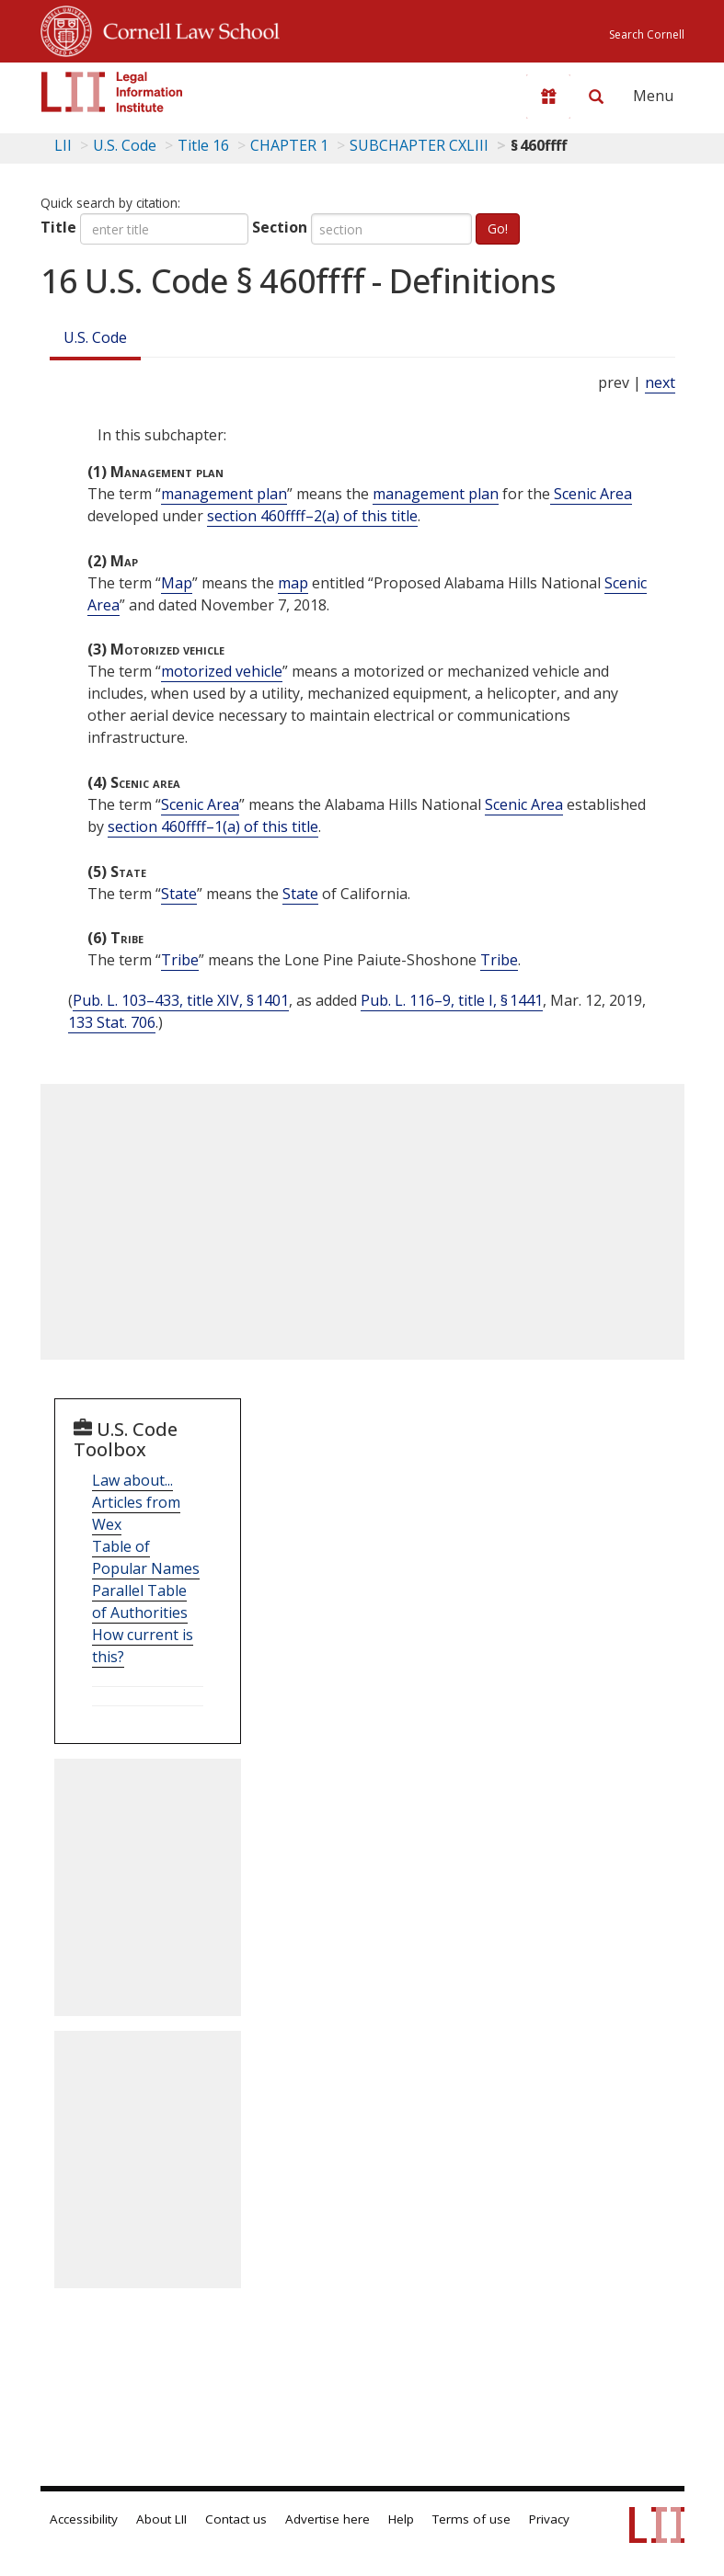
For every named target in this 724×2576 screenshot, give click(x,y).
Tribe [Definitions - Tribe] (180, 960)
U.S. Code (95, 337)
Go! (498, 228)
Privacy (549, 2519)
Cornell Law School (186, 28)
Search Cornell (646, 34)
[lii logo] (112, 92)
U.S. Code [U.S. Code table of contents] (124, 145)
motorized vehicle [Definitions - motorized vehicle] (221, 671)
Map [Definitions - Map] (176, 583)
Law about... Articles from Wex (136, 1502)
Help (401, 2519)
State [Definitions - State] (179, 893)
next (660, 382)
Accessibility (84, 2519)
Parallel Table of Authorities (140, 1601)
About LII (161, 2519)
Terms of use (471, 2519)
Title (58, 227)
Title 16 (203, 145)
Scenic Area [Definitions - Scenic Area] (591, 494)
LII (63, 145)
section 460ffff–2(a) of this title (312, 516)
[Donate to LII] (548, 96)
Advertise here (327, 2519)
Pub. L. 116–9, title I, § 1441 (452, 1000)
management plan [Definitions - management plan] (224, 494)
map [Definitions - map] (293, 583)
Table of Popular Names (146, 1557)
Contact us (236, 2519)
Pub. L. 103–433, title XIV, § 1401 (181, 1000)
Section (279, 227)
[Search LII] (596, 96)
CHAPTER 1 (289, 145)
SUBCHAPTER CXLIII (419, 145)
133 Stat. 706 (111, 1022)
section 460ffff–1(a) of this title (213, 826)
